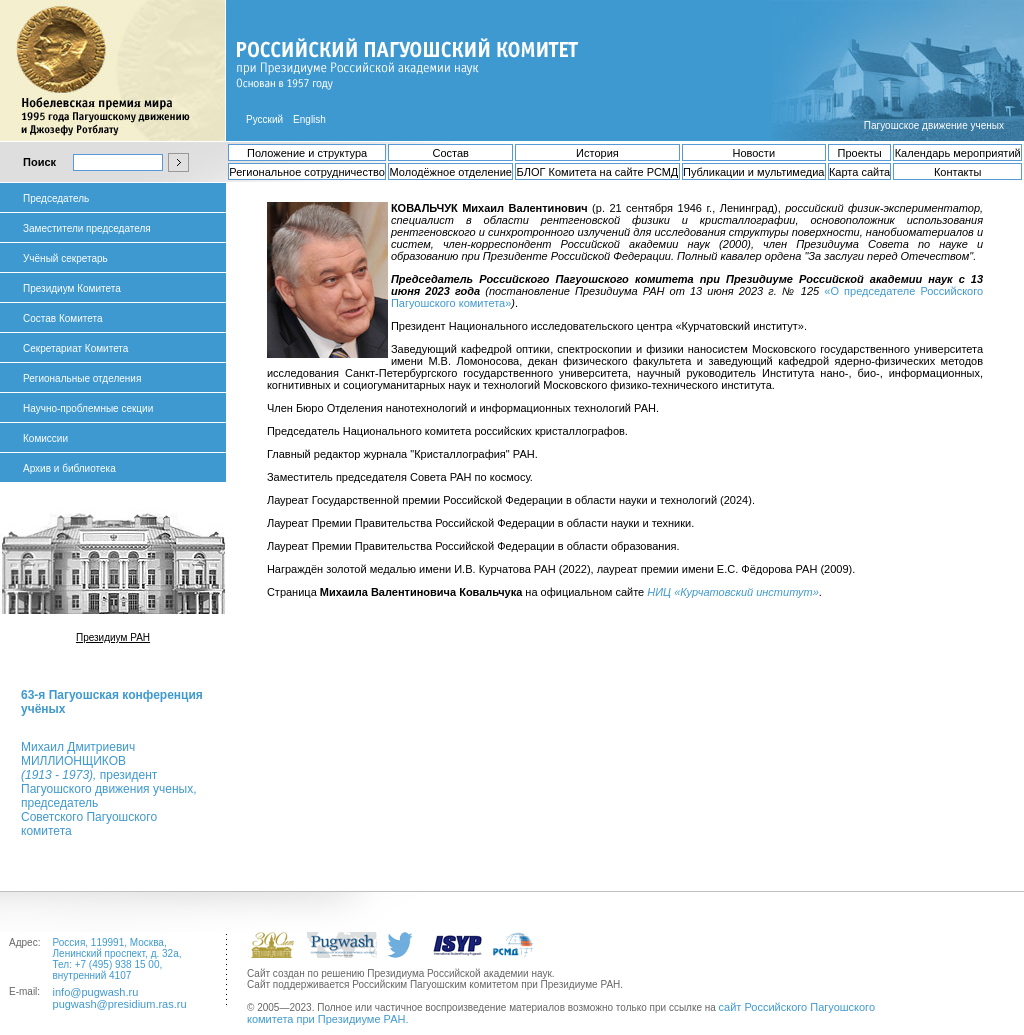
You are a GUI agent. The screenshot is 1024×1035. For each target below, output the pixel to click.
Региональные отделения (82, 378)
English (309, 119)
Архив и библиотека (69, 468)
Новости (753, 153)
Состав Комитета (62, 318)
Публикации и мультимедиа (753, 172)
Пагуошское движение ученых (934, 125)
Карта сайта (859, 172)
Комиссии (45, 438)
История (597, 153)
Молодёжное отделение (450, 172)
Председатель (56, 198)
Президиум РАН (113, 637)
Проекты (860, 153)
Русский (264, 119)
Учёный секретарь (65, 258)
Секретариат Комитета (75, 348)
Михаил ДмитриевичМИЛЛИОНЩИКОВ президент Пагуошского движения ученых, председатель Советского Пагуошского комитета (108, 789)
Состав (450, 153)
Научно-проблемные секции (88, 408)
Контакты (958, 172)
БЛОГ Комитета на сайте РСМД (598, 172)
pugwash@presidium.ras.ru (120, 1004)
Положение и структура (307, 153)
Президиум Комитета (72, 288)
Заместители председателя (87, 228)
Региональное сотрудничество (306, 172)
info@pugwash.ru (96, 992)
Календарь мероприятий (958, 153)
